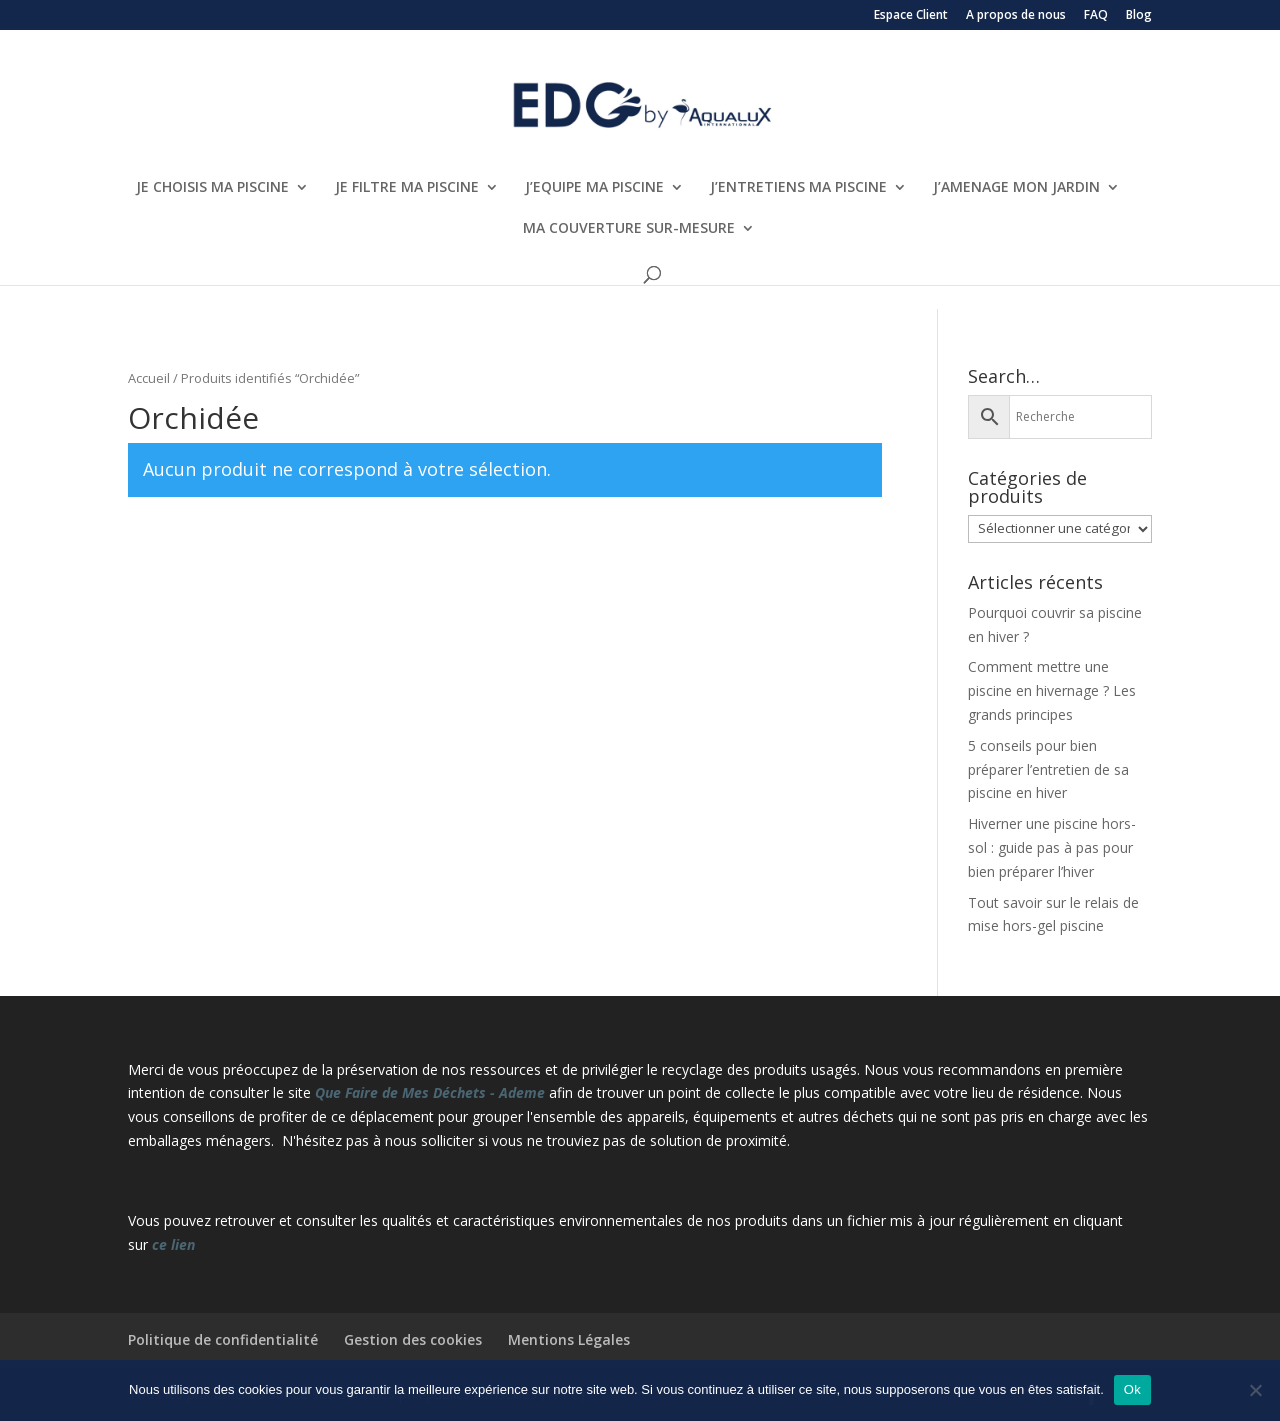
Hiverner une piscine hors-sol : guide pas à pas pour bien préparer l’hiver (1052, 847)
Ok (1132, 1389)
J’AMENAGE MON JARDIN (1016, 188)
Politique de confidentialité (223, 1339)
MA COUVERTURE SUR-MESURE (629, 229)
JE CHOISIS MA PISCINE (212, 188)
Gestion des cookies (413, 1339)
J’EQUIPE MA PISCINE (594, 188)
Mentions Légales (569, 1339)
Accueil (149, 378)
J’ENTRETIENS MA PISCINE (798, 188)
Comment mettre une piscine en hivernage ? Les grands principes (1052, 690)
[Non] (1255, 1390)
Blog (1139, 16)
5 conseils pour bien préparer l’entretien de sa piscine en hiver (1048, 769)
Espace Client (911, 16)
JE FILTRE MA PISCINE (407, 188)
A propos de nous (1016, 16)
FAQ (1096, 16)
